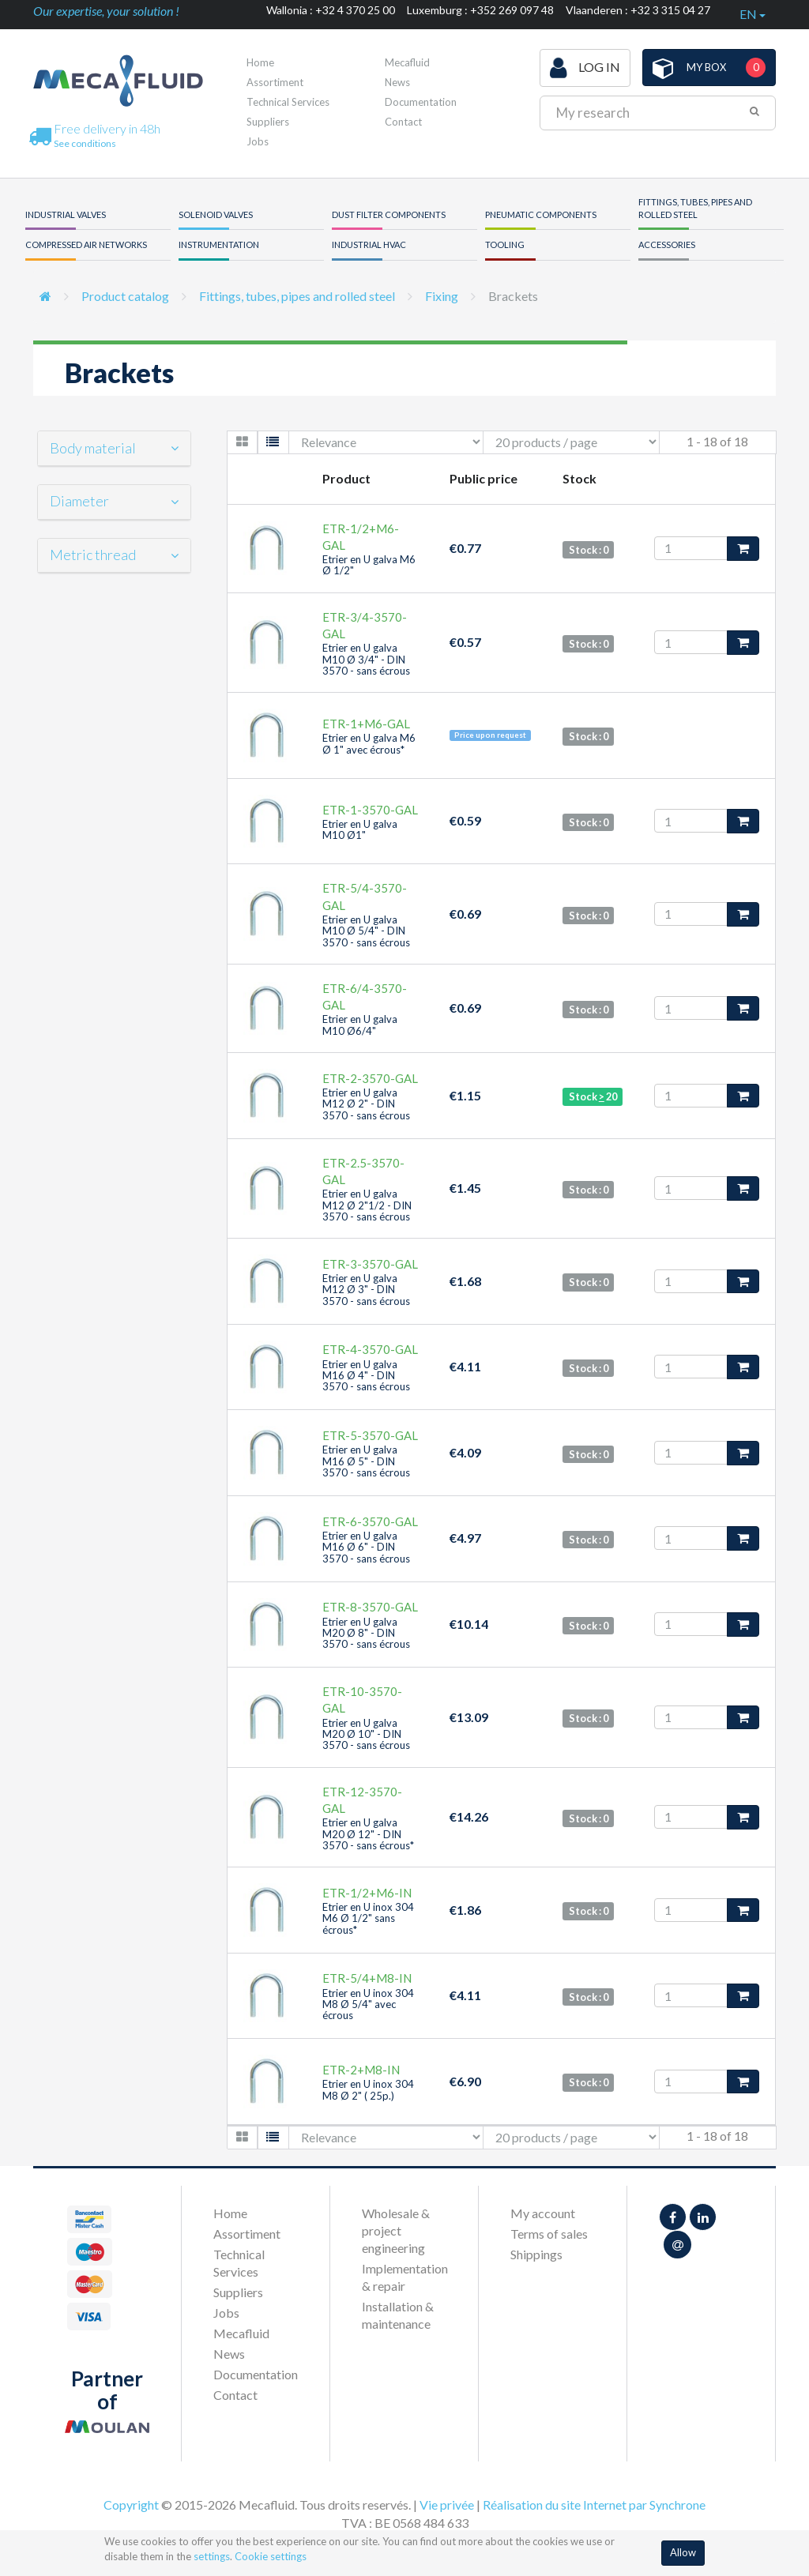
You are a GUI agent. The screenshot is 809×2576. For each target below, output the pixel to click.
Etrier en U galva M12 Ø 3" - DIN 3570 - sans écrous (366, 1289)
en (752, 13)
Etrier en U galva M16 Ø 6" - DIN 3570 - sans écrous (366, 1547)
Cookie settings (271, 2556)
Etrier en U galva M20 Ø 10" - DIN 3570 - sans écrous (366, 1734)
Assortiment (274, 82)
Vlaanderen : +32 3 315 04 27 (638, 10)
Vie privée (447, 2504)
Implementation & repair (404, 2277)
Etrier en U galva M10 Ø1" (359, 829)
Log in (585, 68)
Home (260, 62)
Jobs (257, 141)
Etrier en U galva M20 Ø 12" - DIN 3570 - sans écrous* (368, 1834)
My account (542, 2213)
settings (212, 2556)
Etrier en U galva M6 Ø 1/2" (369, 565)
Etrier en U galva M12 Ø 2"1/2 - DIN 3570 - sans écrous (367, 1205)
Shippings (536, 2254)
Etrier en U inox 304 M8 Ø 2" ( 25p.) (368, 2089)
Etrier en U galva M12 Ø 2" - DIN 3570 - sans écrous (366, 1104)
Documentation (421, 102)
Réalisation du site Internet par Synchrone (594, 2504)
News (397, 82)
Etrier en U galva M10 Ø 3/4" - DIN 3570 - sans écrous (366, 659)
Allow (683, 2552)
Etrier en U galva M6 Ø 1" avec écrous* (369, 743)
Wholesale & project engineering (396, 2230)
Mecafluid (407, 62)
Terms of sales (549, 2233)
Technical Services (287, 102)
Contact (403, 121)
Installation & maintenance (398, 2315)
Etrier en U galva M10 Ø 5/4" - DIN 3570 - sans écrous (366, 931)
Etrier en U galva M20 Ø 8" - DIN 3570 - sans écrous (366, 1633)
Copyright (131, 2504)
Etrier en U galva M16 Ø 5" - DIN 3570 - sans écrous (366, 1461)
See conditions (85, 143)
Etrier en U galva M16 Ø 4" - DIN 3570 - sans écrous (366, 1375)
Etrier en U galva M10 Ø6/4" (359, 1024)
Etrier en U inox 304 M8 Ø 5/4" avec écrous (368, 2004)
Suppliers (267, 121)
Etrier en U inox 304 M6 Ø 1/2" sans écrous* (368, 1918)
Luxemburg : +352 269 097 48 (480, 10)
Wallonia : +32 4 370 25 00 (330, 10)
